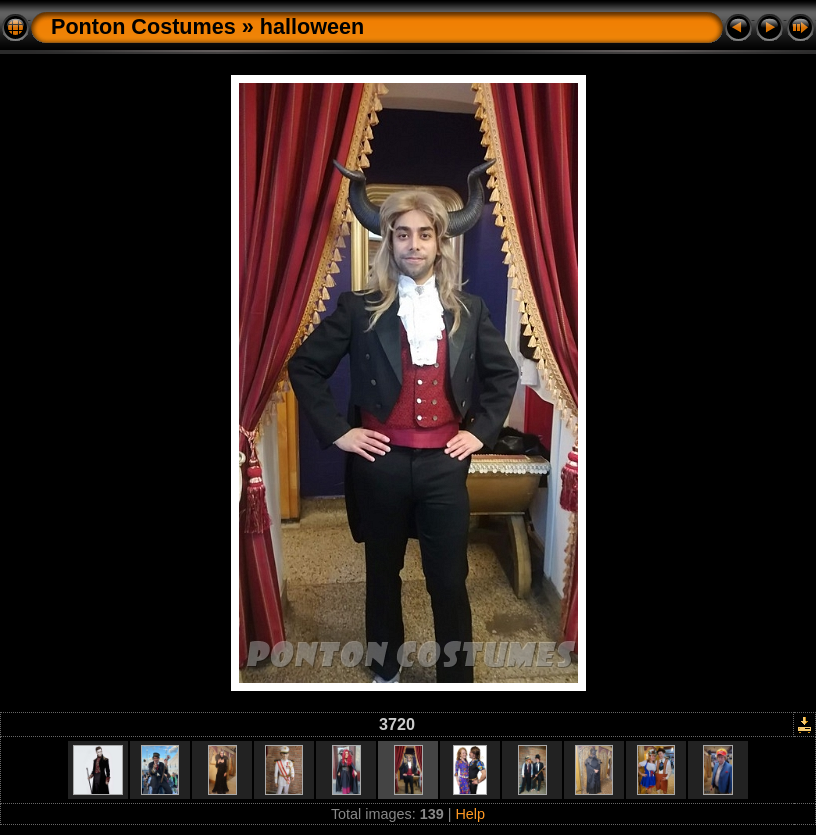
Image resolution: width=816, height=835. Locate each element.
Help (470, 814)
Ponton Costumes (143, 26)
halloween (312, 26)
